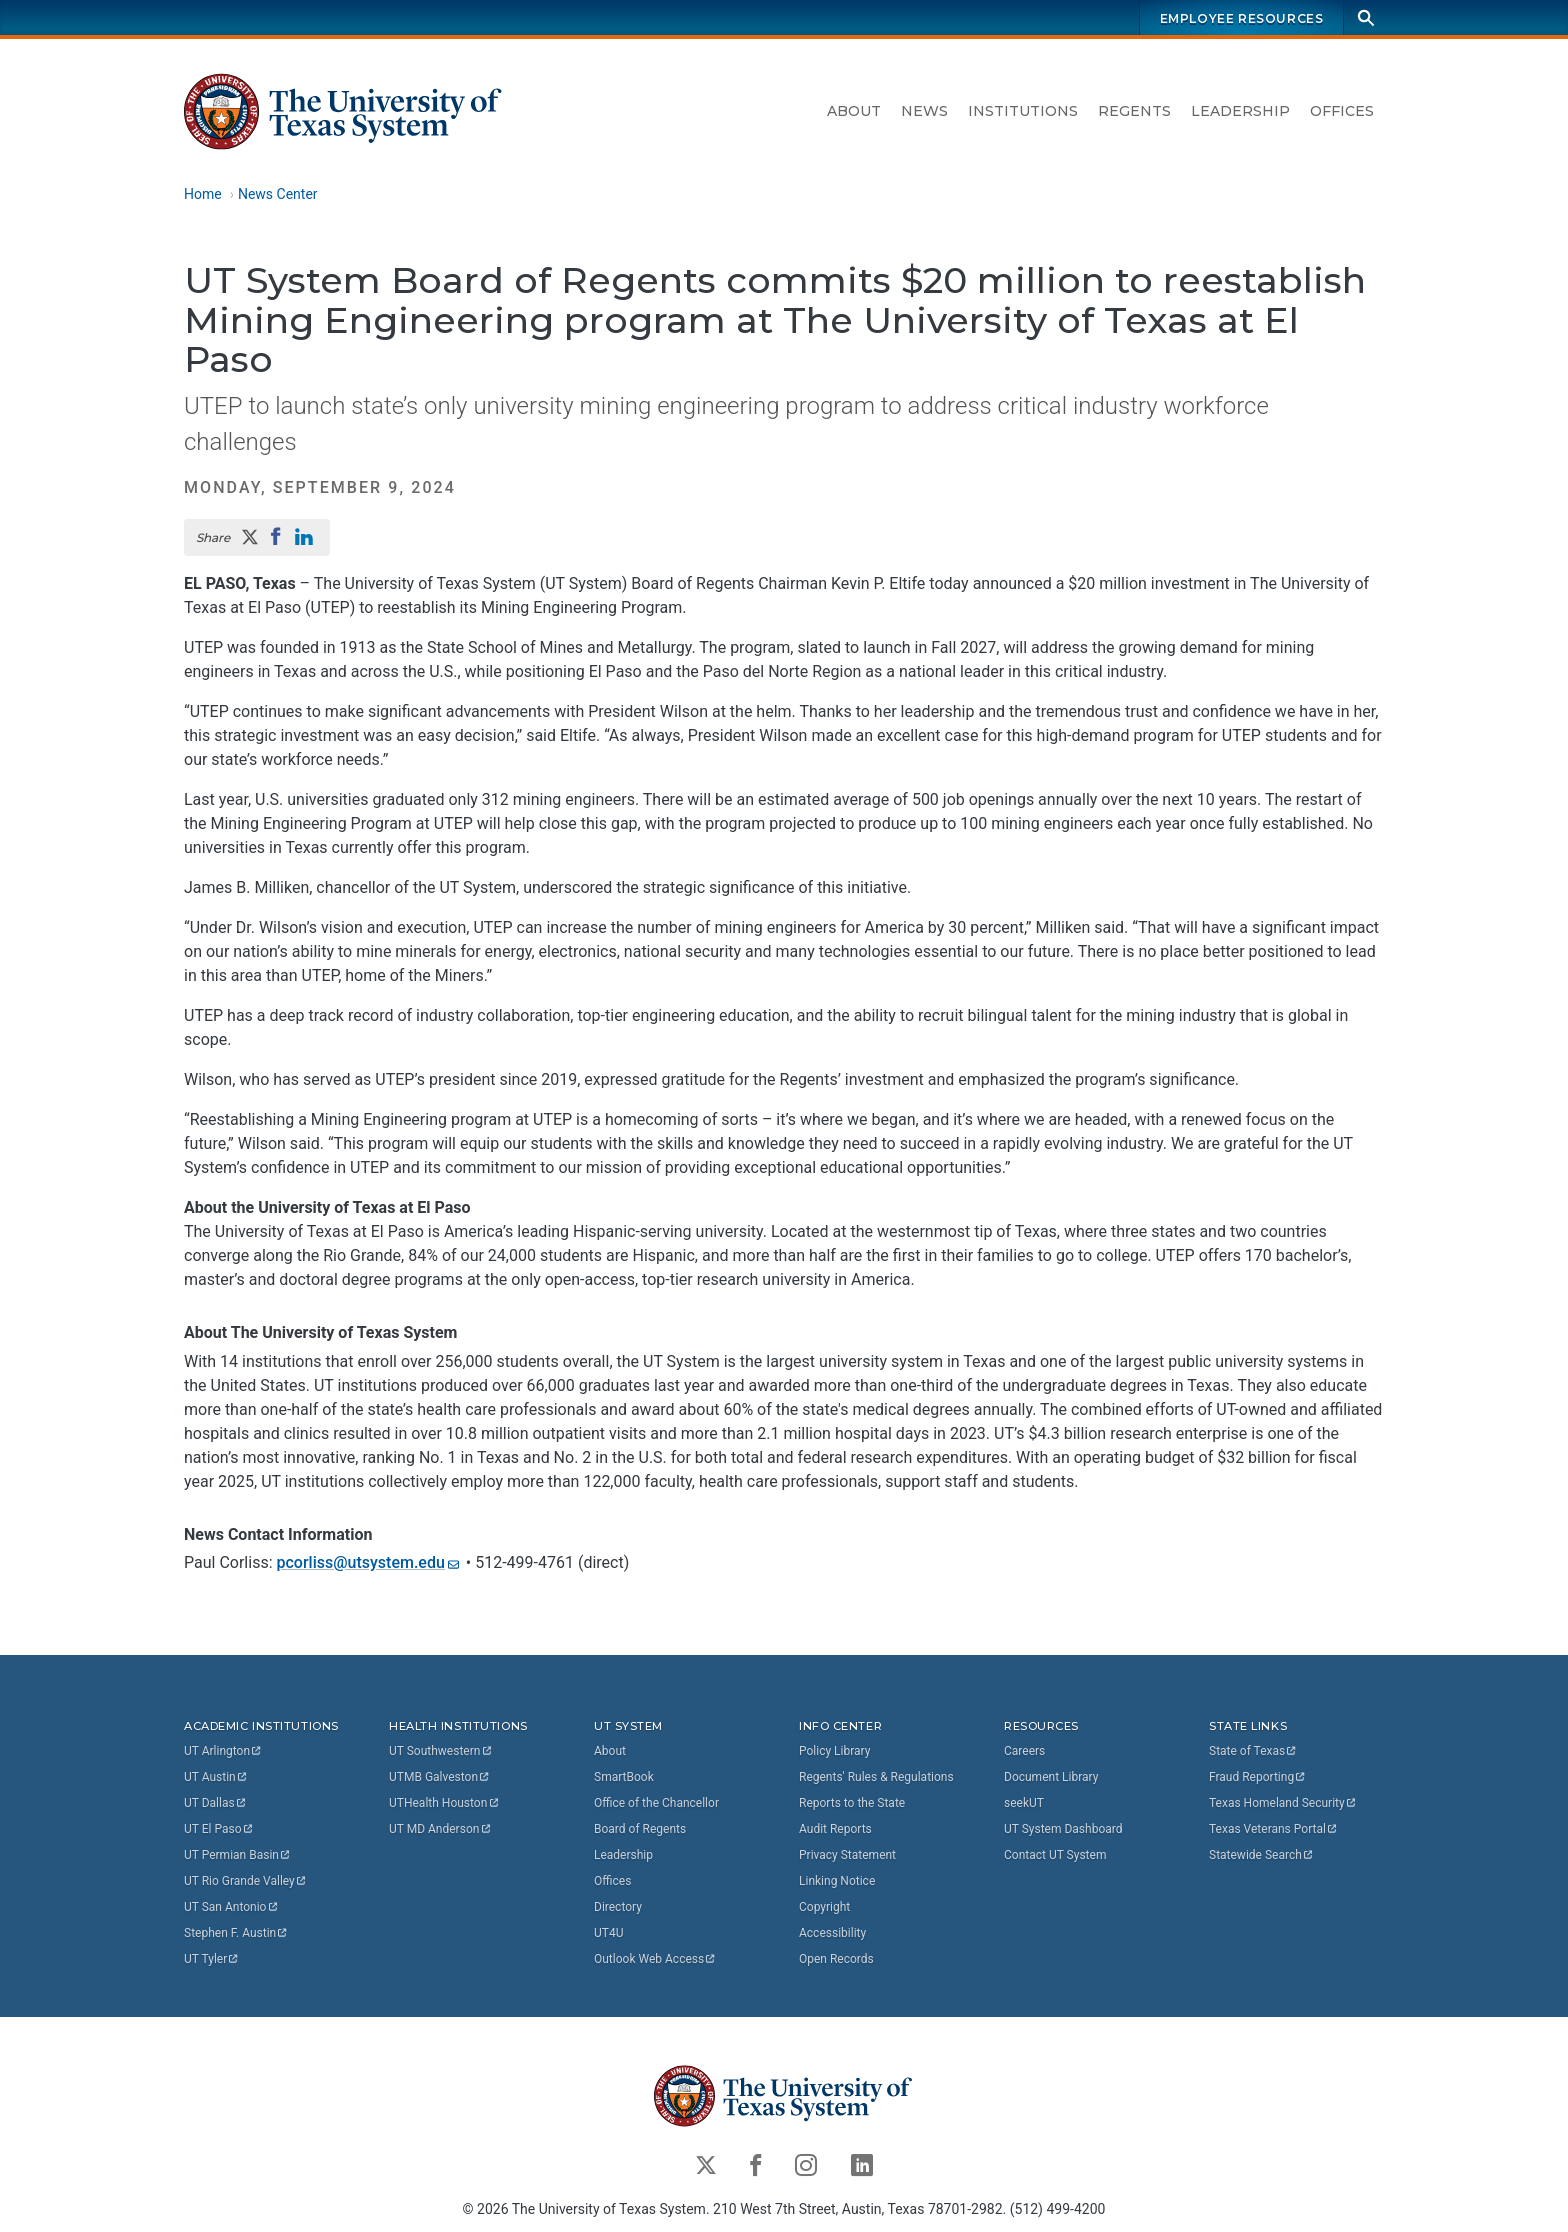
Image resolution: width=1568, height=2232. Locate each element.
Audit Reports (835, 1829)
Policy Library (834, 1751)
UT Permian (238, 1855)
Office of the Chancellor (656, 1803)
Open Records (836, 1959)
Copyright (824, 1907)
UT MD (440, 1829)
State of (1253, 1751)
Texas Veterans (1274, 1829)
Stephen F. (236, 1933)
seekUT (1024, 1803)
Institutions (1023, 111)
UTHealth (444, 1803)
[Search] (1366, 17)
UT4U (608, 1933)
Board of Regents (640, 1829)
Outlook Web (655, 1959)
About (854, 111)
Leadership (1240, 111)
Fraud (1258, 1777)
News (924, 111)
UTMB (440, 1777)
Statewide (1262, 1855)
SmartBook (624, 1777)
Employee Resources (1242, 18)
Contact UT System (1055, 1855)
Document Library (1051, 1777)
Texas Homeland (1283, 1803)
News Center (278, 194)
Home (203, 194)
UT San (231, 1907)
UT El (219, 1829)
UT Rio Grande (246, 1881)
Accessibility (832, 1933)
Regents (1134, 111)
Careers (1024, 1751)
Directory (618, 1907)
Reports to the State (852, 1803)
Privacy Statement (847, 1855)
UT (223, 1751)
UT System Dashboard (1063, 1829)
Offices (1342, 111)
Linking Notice (837, 1881)
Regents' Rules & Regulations (876, 1777)
